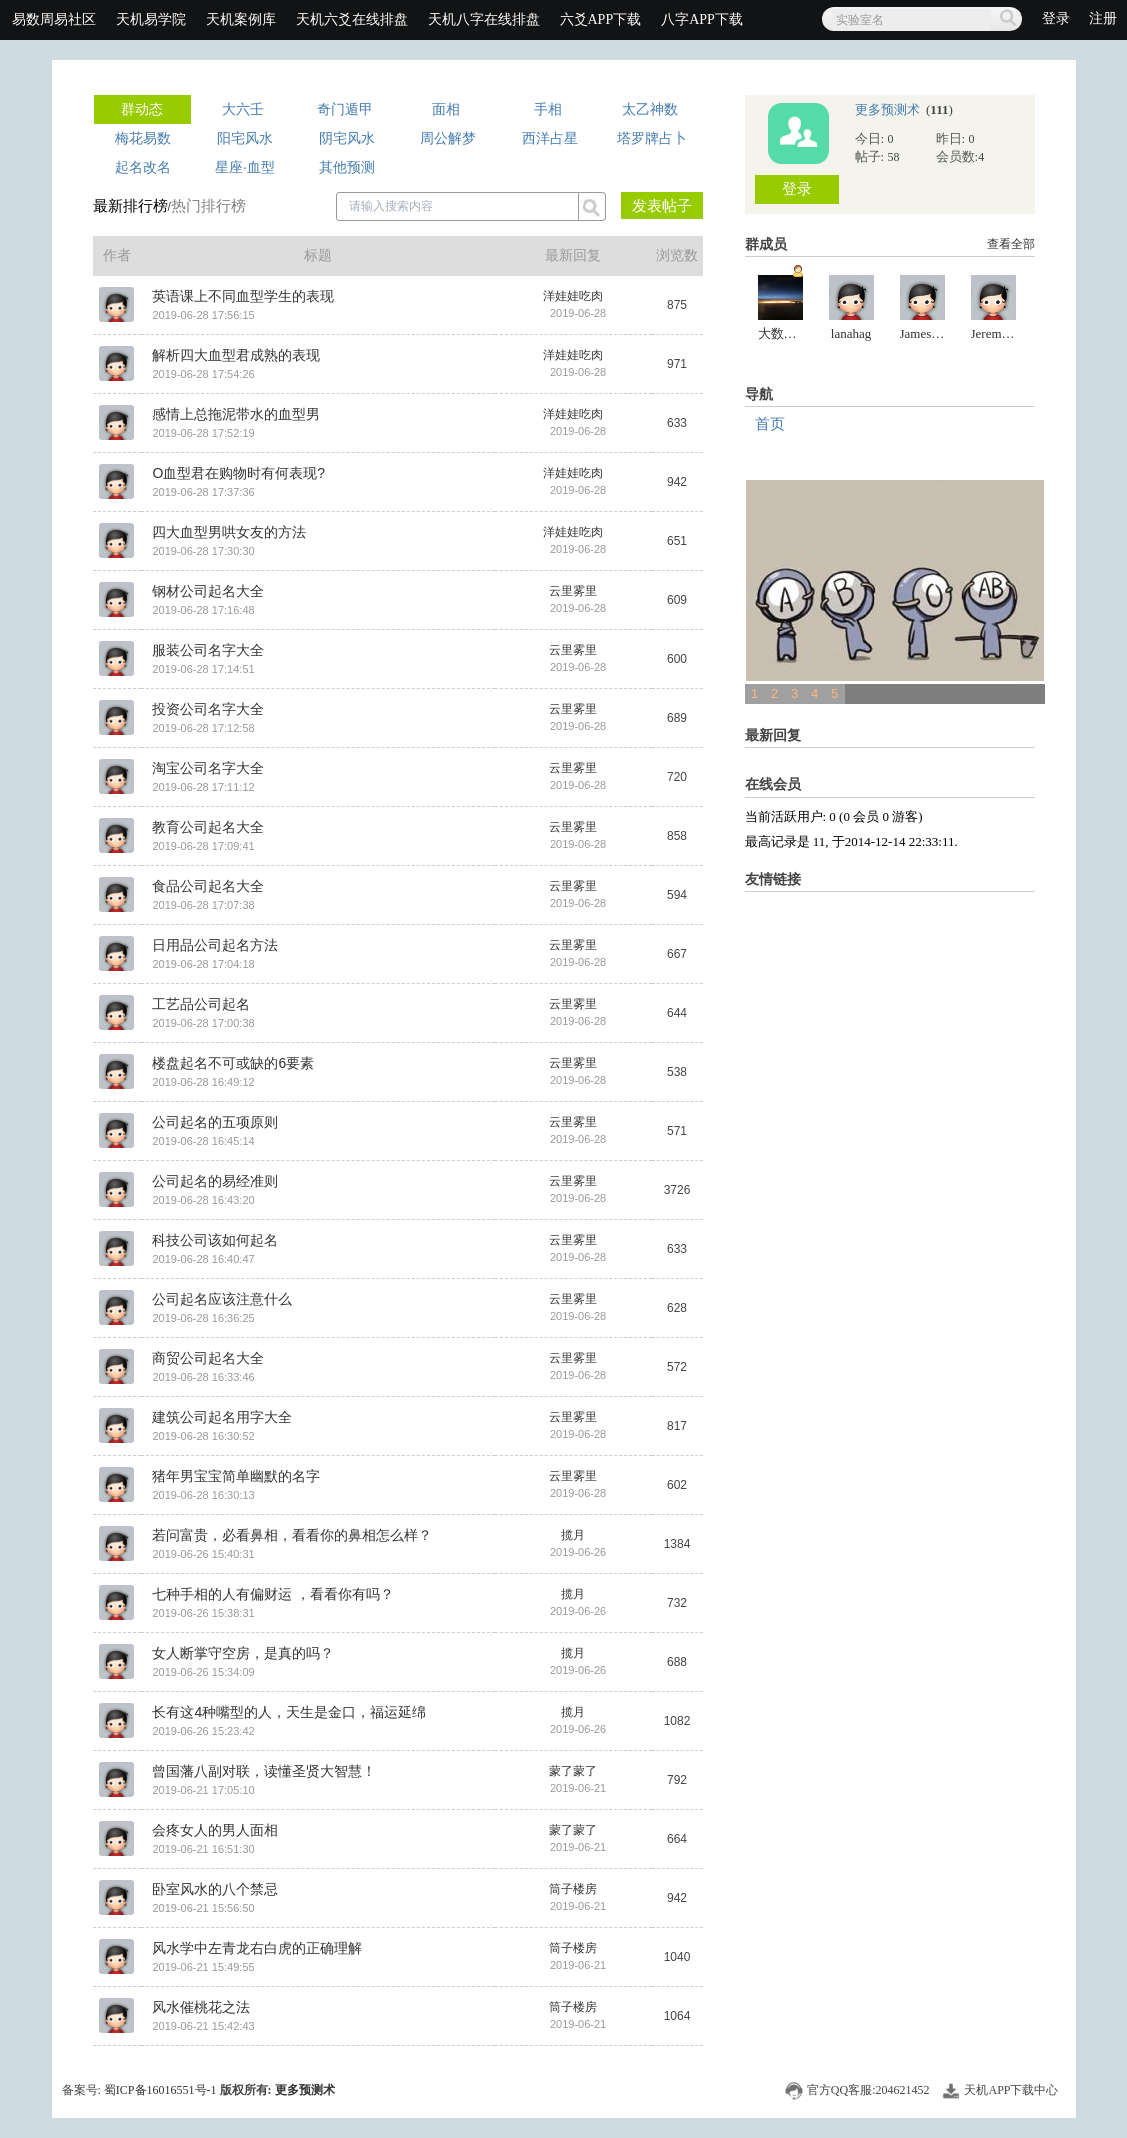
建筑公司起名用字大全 (222, 1417)
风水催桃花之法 (201, 2007)
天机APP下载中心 (1011, 2090)
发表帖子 (662, 205)
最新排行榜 (130, 205)
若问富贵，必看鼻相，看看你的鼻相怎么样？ (292, 1535)
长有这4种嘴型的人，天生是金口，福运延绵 (289, 1712)
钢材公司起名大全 (208, 591)
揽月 (573, 1535)
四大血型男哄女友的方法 (229, 532)
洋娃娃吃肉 (573, 296)
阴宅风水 (347, 138)
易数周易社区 (54, 19)
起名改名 (143, 167)
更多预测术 (889, 109)
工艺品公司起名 (201, 1004)
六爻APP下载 (601, 19)
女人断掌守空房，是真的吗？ (243, 1653)
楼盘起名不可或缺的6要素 (233, 1063)
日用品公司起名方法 (215, 945)
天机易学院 (151, 19)
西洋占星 (550, 138)
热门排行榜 (208, 205)
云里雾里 (573, 591)
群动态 (142, 109)
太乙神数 (650, 109)
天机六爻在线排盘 (352, 19)
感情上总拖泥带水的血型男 (236, 414)
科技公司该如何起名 (215, 1240)
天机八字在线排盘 (484, 19)
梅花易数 (143, 138)
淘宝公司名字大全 (208, 768)
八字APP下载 (702, 19)
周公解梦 (448, 138)
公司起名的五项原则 (215, 1122)
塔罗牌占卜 (652, 138)
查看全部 (1011, 244)
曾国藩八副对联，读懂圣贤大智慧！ (264, 1771)
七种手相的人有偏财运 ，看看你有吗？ (273, 1594)
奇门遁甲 (345, 109)
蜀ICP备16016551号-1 (160, 2090)
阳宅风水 (245, 138)
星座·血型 (245, 167)
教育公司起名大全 (208, 827)
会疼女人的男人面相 (215, 1830)
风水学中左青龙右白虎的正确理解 (257, 1948)
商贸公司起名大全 (208, 1358)
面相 (446, 109)
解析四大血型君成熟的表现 (236, 355)
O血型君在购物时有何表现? (238, 473)
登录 (1058, 18)
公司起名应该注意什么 (222, 1299)
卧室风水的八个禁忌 (215, 1889)
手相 (548, 109)
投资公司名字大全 (208, 709)
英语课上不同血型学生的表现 (243, 296)
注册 (1103, 18)
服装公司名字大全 (208, 650)
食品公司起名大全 (208, 886)
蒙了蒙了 (573, 1771)
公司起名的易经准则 (215, 1181)
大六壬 (243, 109)
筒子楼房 (573, 1889)
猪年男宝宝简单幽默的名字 (236, 1476)
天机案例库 (241, 19)
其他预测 (347, 167)
